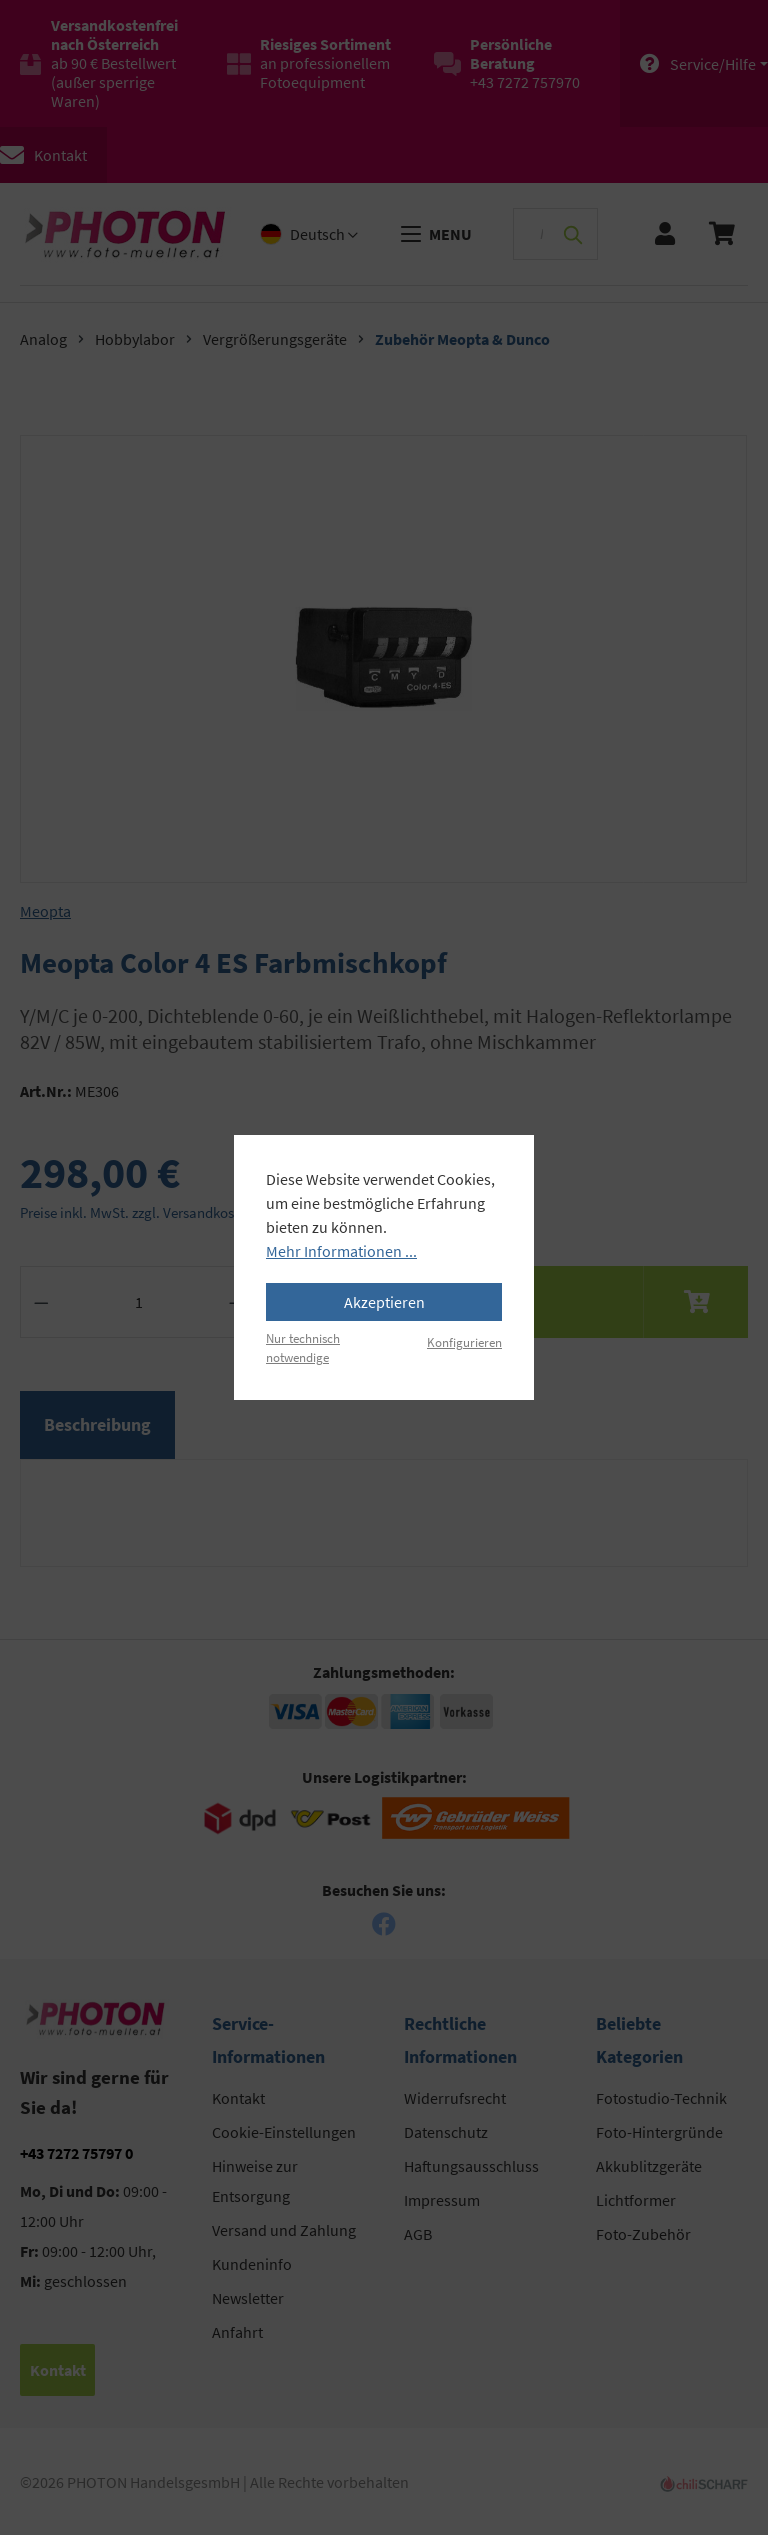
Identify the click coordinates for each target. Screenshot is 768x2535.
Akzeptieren (384, 1302)
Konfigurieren (464, 1342)
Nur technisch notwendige (303, 1347)
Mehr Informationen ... (341, 1251)
